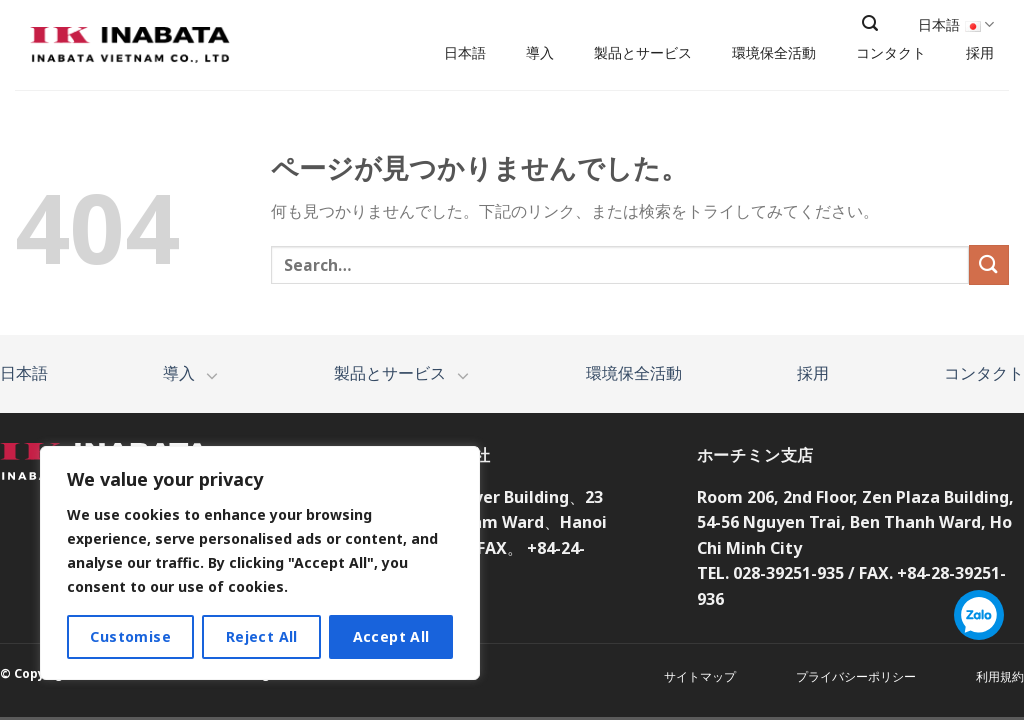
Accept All (391, 636)
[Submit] (989, 264)
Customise (130, 636)
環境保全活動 (774, 53)
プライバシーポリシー (856, 676)
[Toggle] (212, 375)
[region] (260, 563)
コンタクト (891, 53)
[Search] (870, 23)
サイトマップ (700, 676)
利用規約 (1000, 676)
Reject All (262, 636)
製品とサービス (643, 53)
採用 (980, 53)
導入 (540, 53)
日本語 (465, 53)
